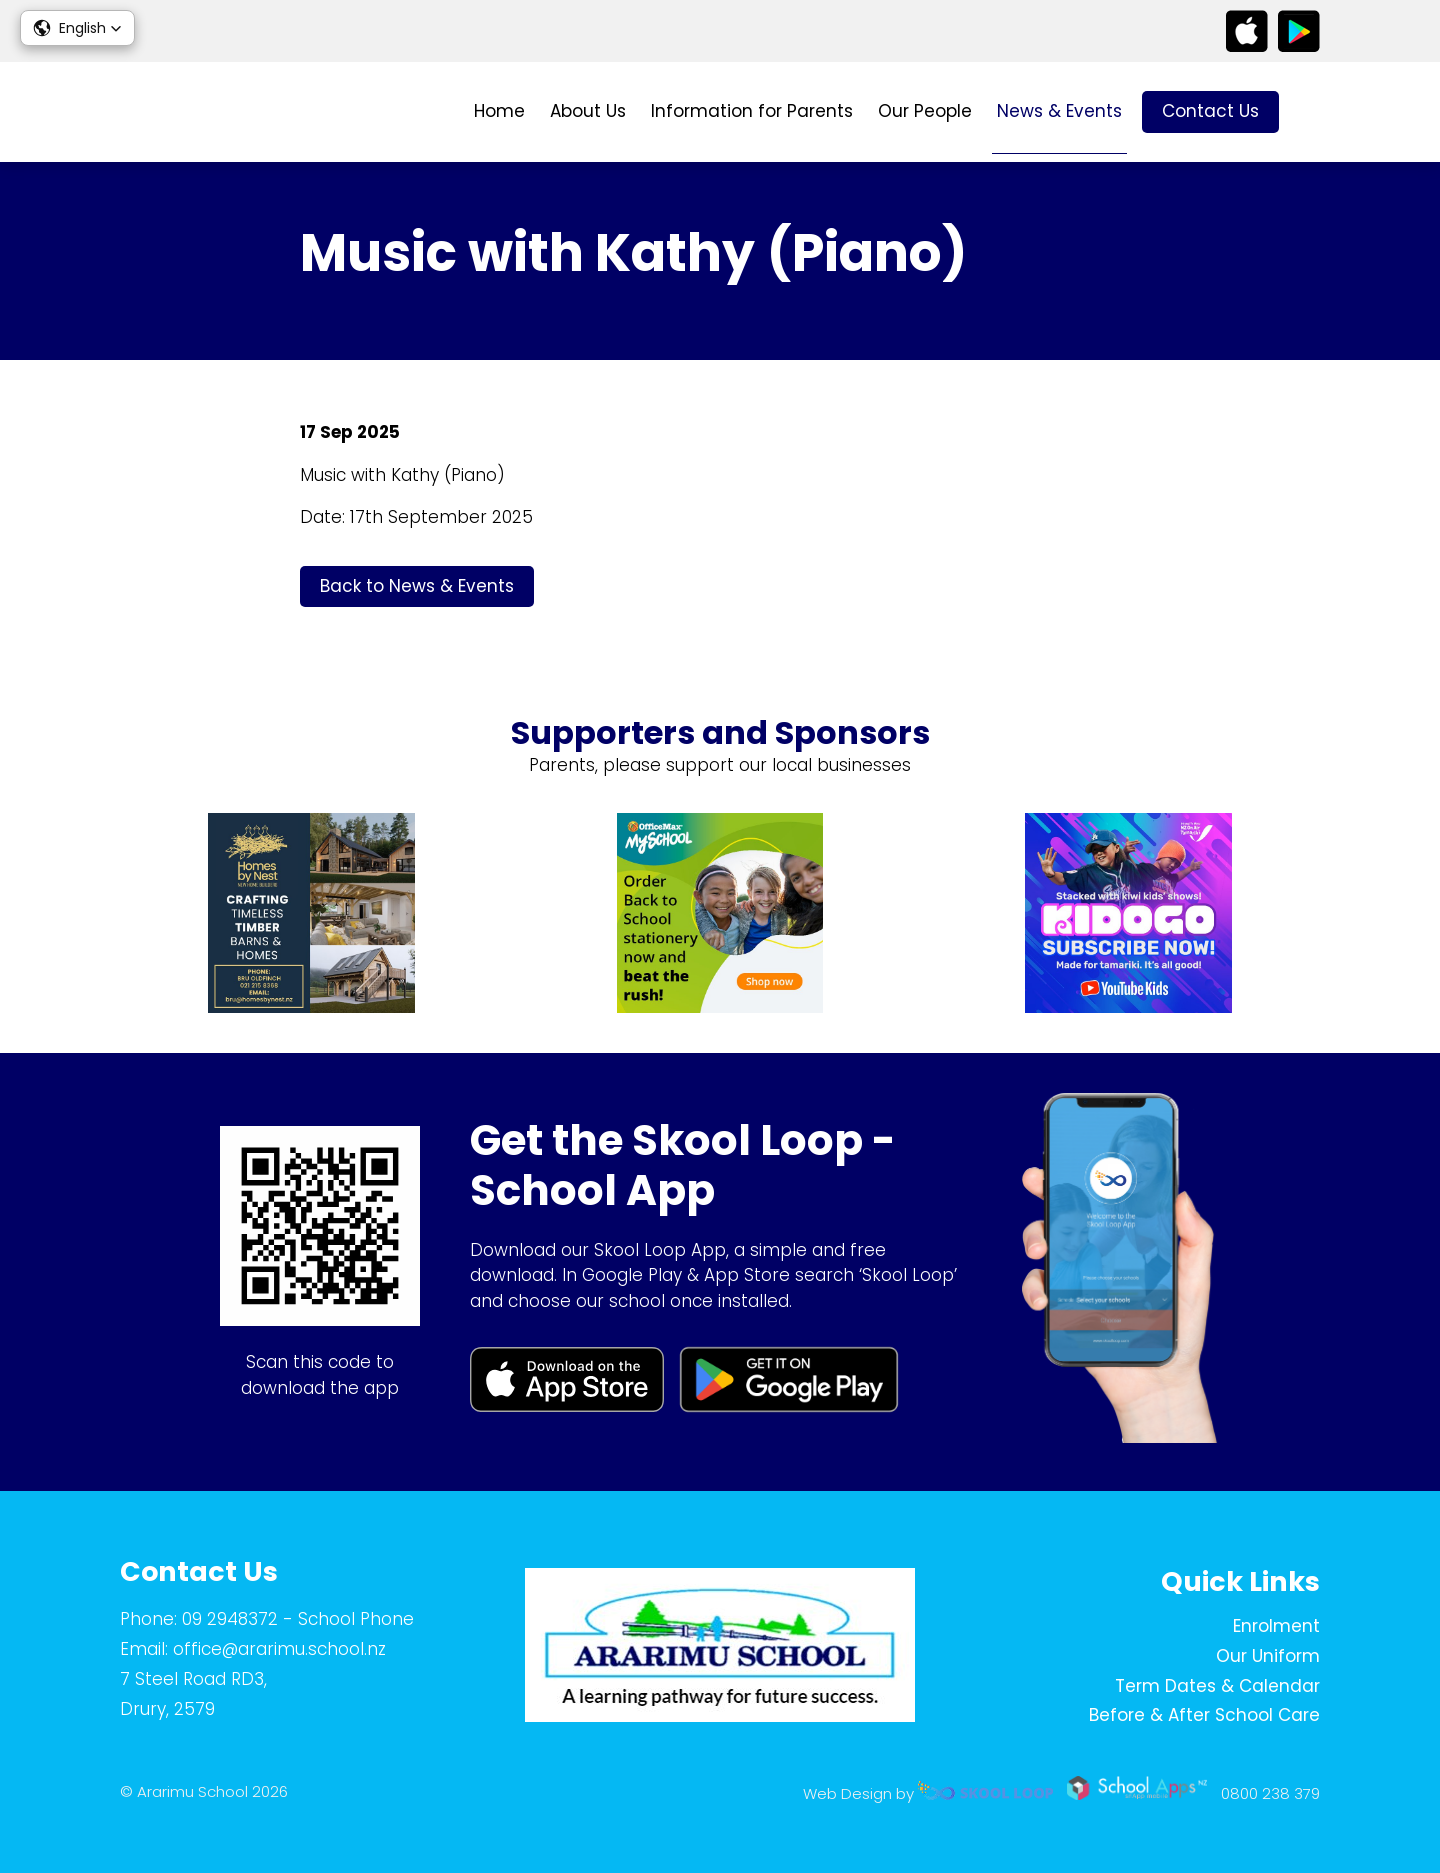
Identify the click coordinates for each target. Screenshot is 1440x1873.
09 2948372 (230, 1619)
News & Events (1059, 111)
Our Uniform (1268, 1656)
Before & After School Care (1204, 1715)
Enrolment (1276, 1626)
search (1309, 112)
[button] (77, 28)
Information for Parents (752, 111)
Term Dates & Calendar (1217, 1686)
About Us (588, 111)
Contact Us (1210, 111)
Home (499, 111)
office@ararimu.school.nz (279, 1649)
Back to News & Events (417, 586)
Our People (925, 111)
